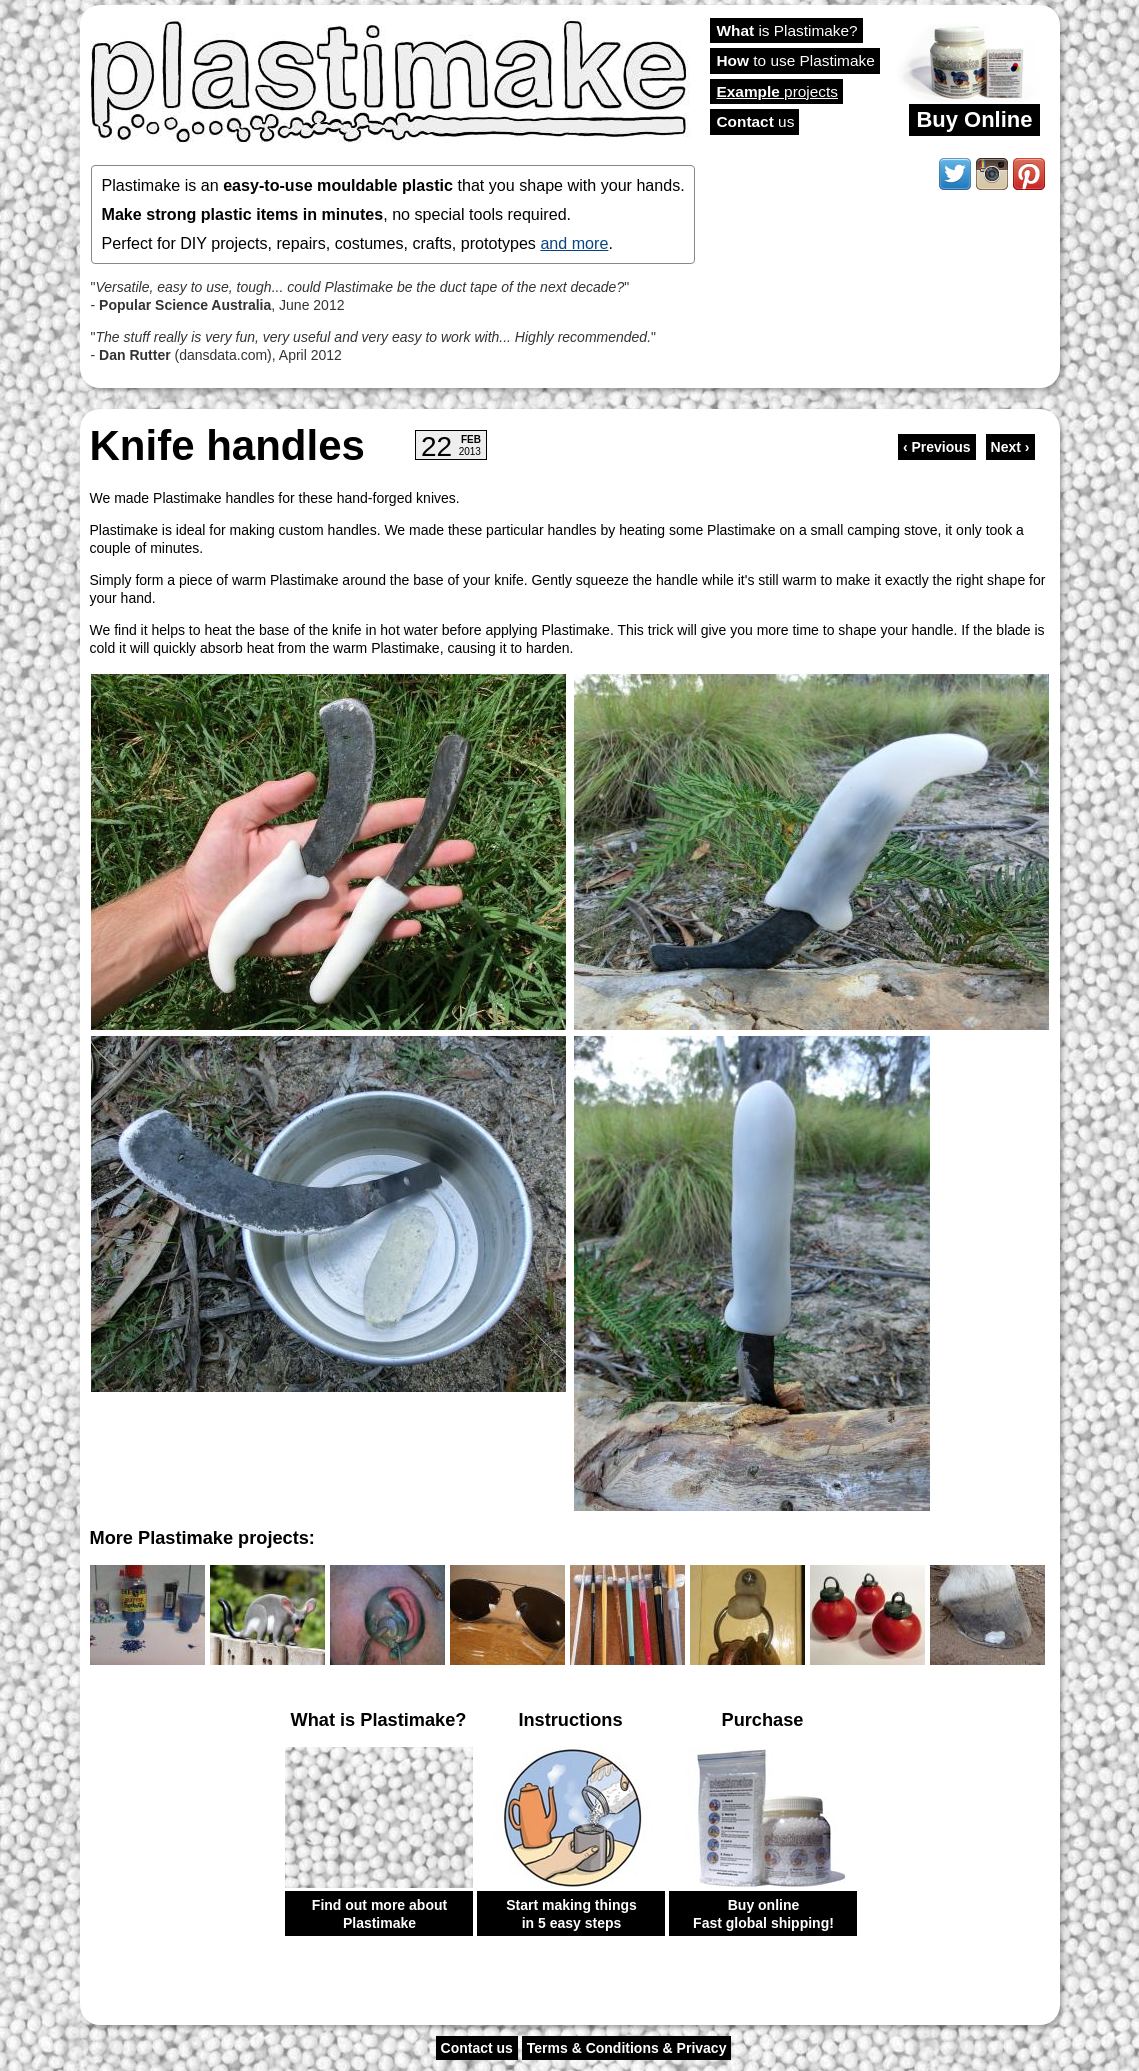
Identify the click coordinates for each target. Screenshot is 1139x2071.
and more (574, 243)
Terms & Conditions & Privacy (627, 2048)
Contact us (477, 2048)
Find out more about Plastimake (379, 1914)
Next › (1010, 447)
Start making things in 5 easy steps (571, 1914)
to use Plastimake (796, 60)
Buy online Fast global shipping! (763, 1914)
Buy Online (974, 119)
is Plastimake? (787, 30)
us (756, 121)
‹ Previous (937, 447)
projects (777, 91)
